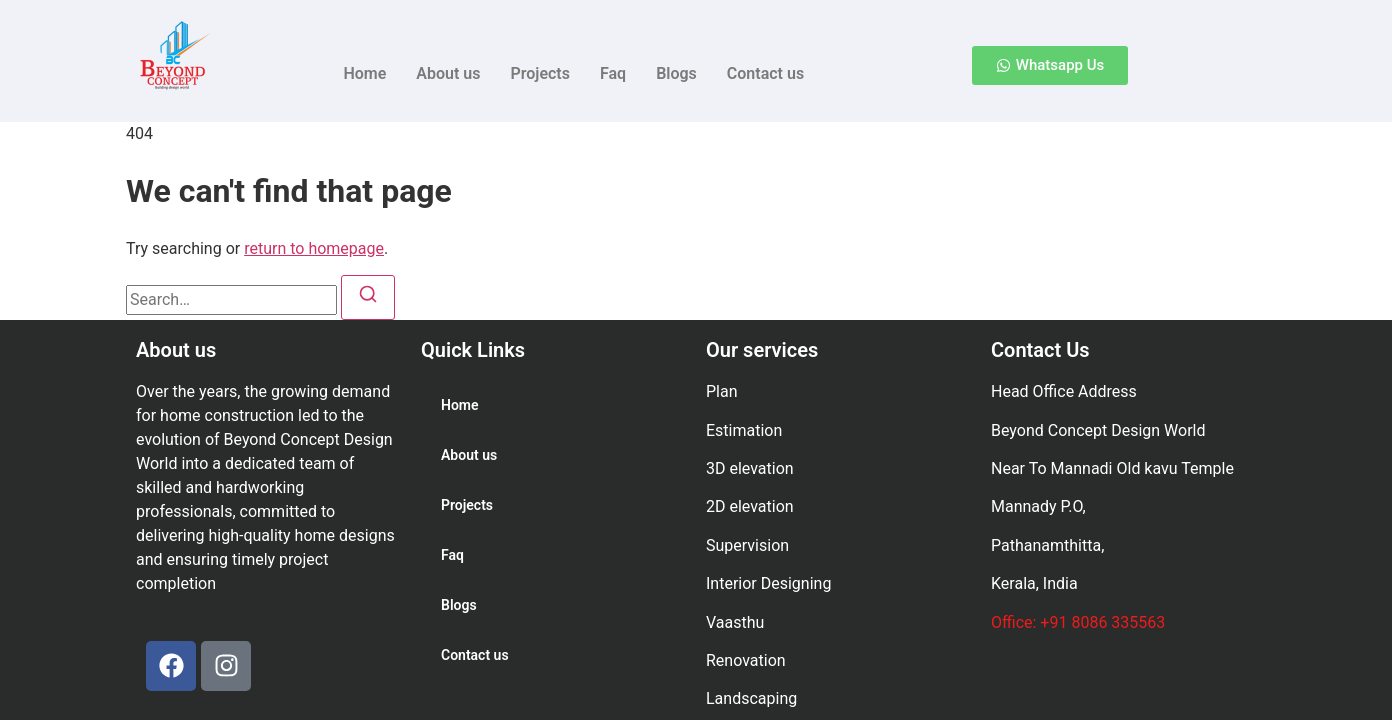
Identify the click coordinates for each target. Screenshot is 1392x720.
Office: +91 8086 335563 (1078, 622)
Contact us (765, 73)
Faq (613, 73)
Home (364, 73)
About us (448, 73)
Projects (540, 73)
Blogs (676, 73)
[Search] (368, 297)
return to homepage (314, 248)
